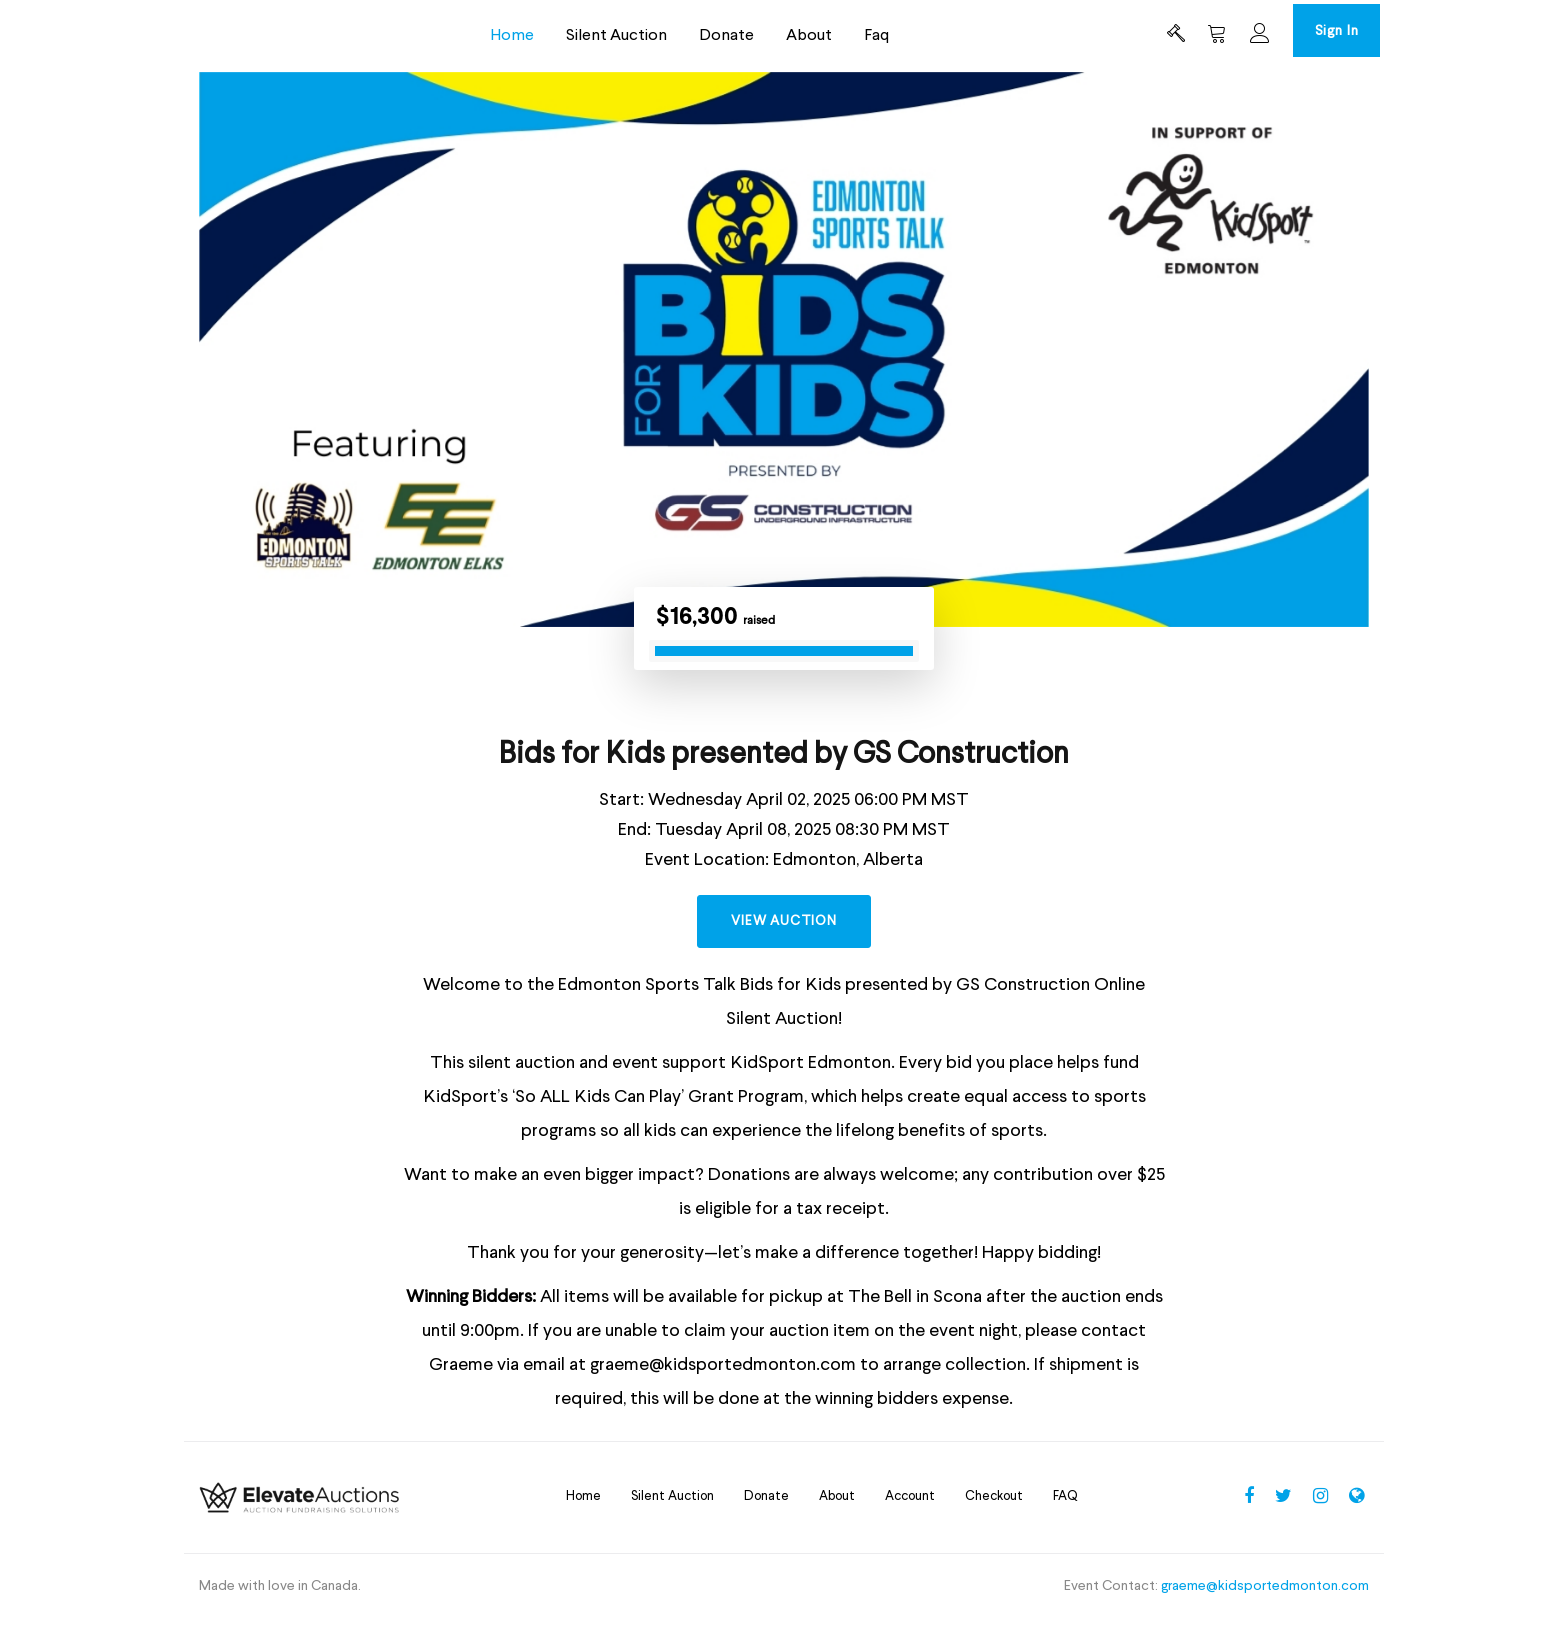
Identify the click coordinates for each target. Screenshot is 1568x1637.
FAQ (1065, 1514)
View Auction (784, 937)
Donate (706, 38)
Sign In (1317, 34)
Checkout (994, 1514)
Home (492, 38)
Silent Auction (596, 38)
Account (910, 1514)
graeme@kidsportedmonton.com (1265, 1604)
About (789, 38)
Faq (856, 38)
